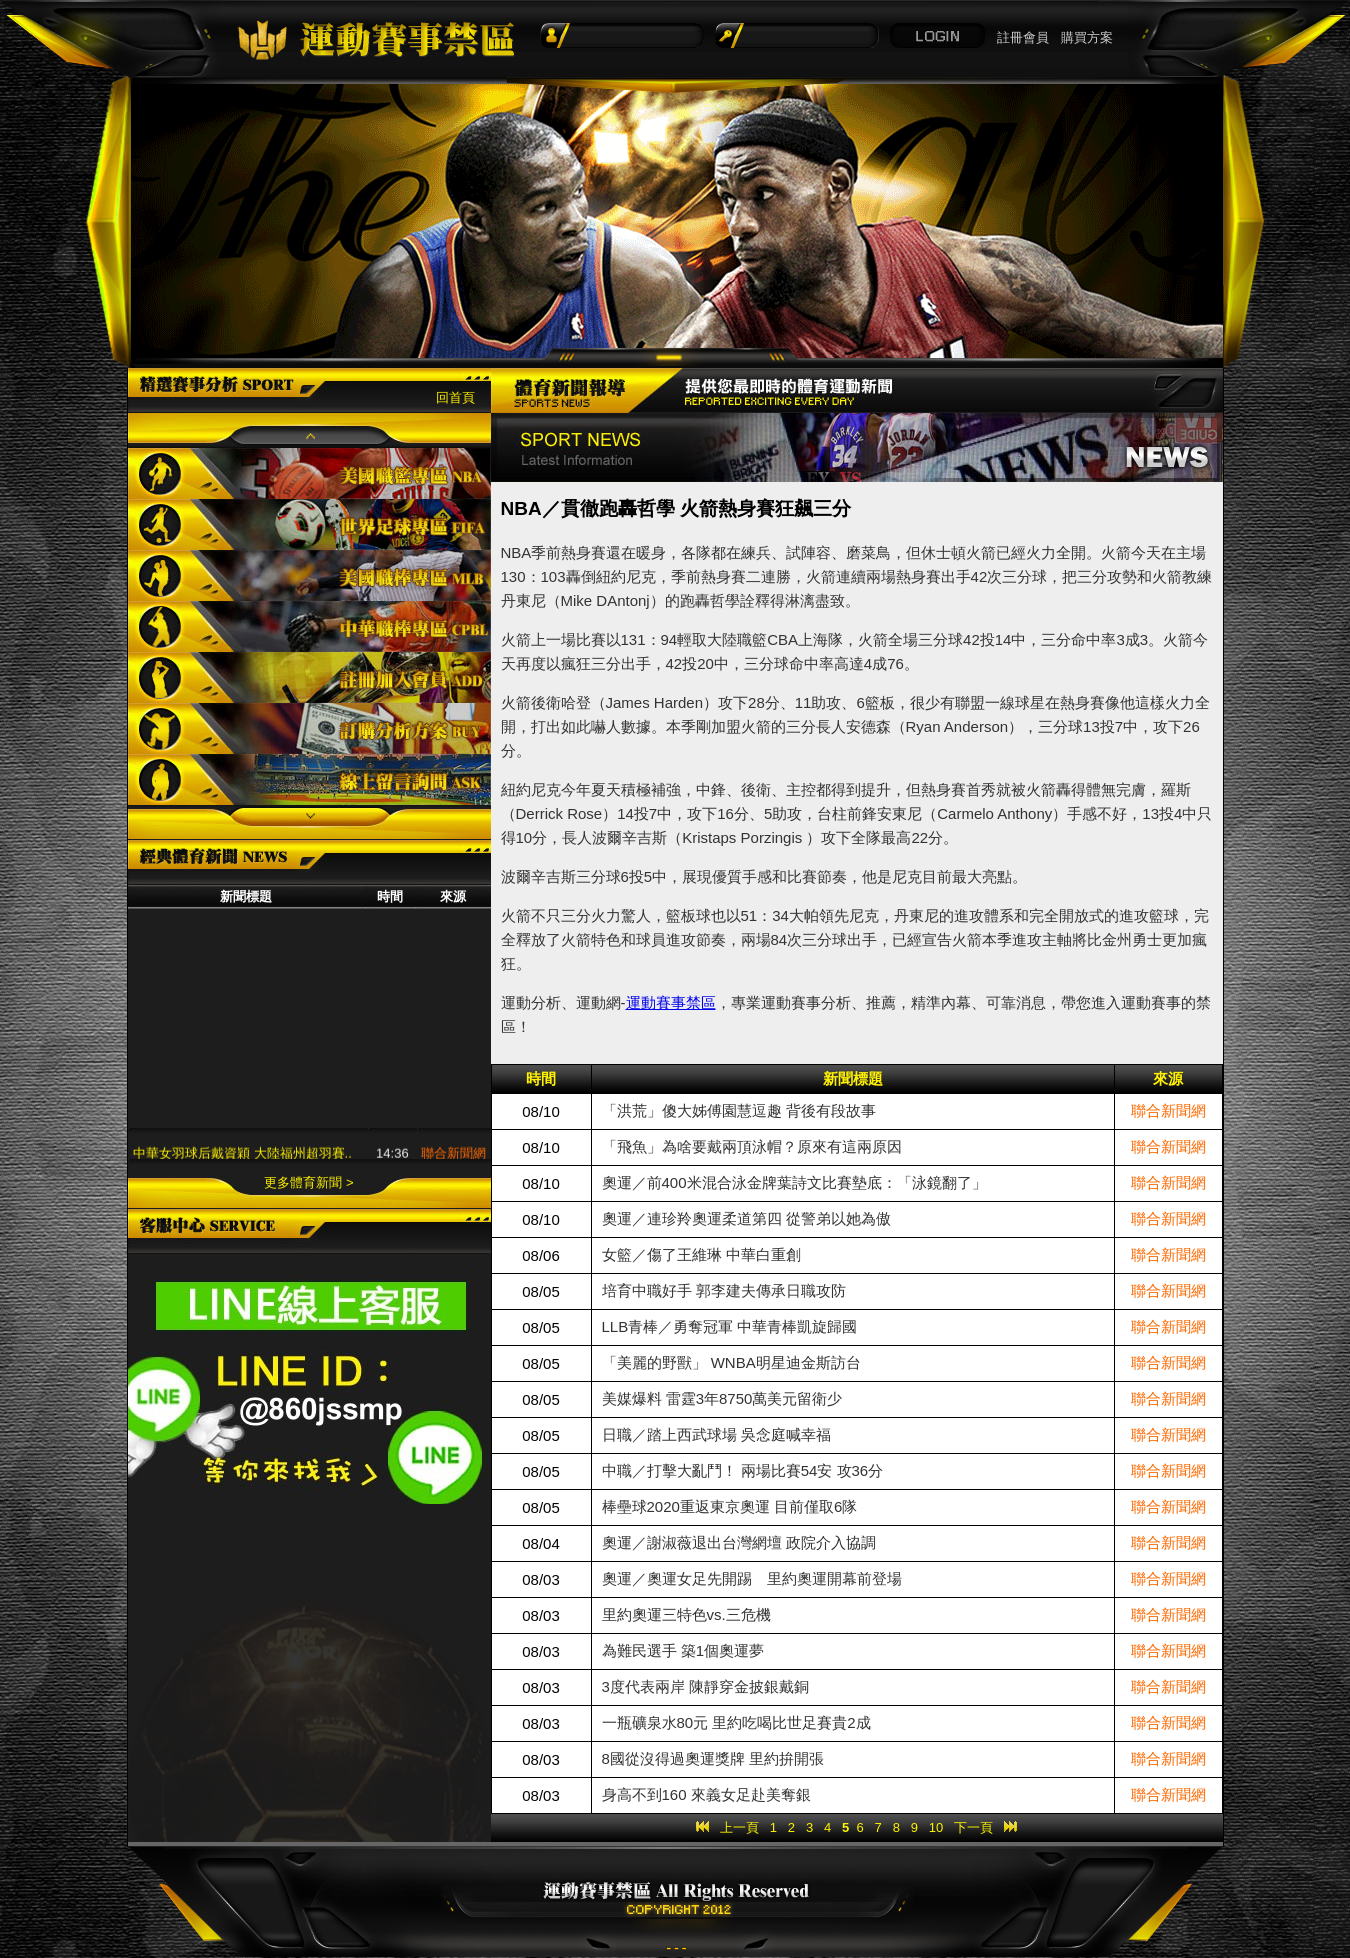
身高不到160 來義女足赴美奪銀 (706, 1794)
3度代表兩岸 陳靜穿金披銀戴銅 (706, 1686)
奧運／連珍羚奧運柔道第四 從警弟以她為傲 (746, 1218)
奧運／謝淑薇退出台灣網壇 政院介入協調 (739, 1542)
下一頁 (973, 1827)
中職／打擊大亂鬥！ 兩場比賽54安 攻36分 (743, 1470)
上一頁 (739, 1827)
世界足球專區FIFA (309, 524)
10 (936, 1827)
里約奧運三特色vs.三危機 (686, 1614)
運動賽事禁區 (671, 1002)
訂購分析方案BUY (309, 728)
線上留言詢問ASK (309, 779)
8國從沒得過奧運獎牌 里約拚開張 (713, 1758)
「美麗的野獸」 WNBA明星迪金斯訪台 (731, 1362)
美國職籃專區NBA (309, 473)
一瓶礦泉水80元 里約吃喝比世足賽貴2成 (736, 1722)
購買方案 (1087, 37)
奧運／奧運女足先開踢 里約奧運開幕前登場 (752, 1578)
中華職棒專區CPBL (309, 626)
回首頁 (455, 397)
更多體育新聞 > (308, 1182)
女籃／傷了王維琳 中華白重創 (701, 1254)
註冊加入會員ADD (309, 677)
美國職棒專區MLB (309, 575)
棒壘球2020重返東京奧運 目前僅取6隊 (730, 1506)
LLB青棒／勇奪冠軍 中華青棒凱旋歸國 (730, 1326)
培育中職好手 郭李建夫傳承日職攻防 (724, 1290)
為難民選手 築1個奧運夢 (683, 1650)
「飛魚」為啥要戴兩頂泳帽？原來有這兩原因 (752, 1146)
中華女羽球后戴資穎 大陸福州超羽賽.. (242, 1156)
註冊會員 (1023, 37)
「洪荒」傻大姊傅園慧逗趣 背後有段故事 (739, 1110)
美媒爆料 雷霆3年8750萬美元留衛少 (722, 1398)
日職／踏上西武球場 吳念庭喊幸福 (716, 1434)
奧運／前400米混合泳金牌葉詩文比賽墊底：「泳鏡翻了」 (794, 1182)
